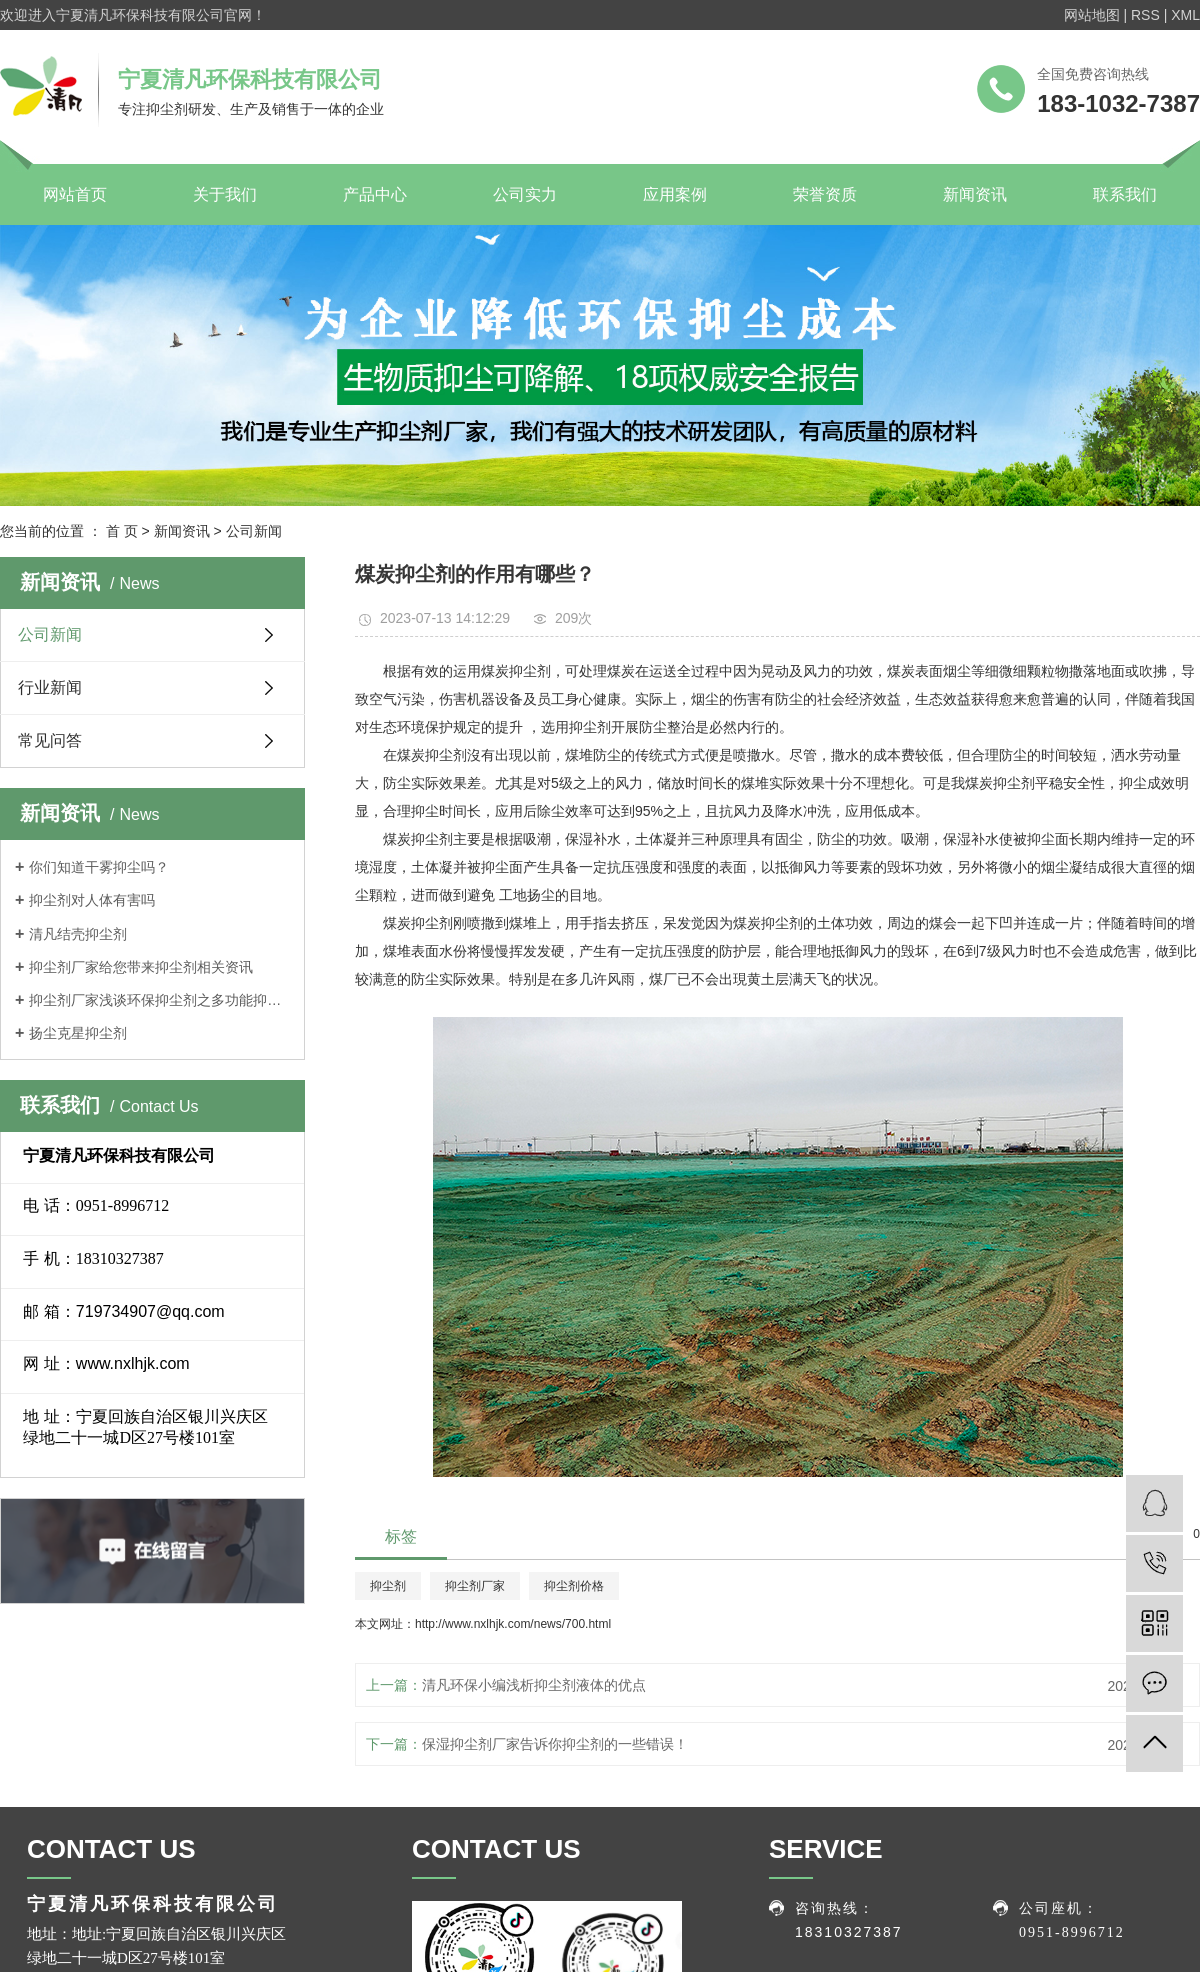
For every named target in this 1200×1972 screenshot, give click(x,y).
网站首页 (75, 194)
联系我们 (1125, 194)
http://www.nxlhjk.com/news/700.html (513, 1624)
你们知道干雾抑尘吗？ (99, 867)
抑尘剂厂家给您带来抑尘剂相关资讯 (141, 967)
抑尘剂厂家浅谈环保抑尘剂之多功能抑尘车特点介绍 (159, 1000)
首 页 (122, 531)
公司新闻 (254, 531)
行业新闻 (50, 687)
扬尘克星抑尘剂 (78, 1033)
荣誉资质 (825, 194)
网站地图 (1092, 15)
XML (1185, 15)
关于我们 (225, 194)
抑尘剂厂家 (475, 1586)
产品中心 (375, 194)
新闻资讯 (975, 194)
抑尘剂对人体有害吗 (92, 900)
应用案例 (675, 194)
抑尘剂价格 (574, 1586)
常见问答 (50, 740)
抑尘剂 (388, 1586)
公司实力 (525, 194)
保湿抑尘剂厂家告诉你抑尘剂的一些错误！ (555, 1744)
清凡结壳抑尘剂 (78, 934)
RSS (1145, 15)
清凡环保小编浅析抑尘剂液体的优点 (534, 1685)
